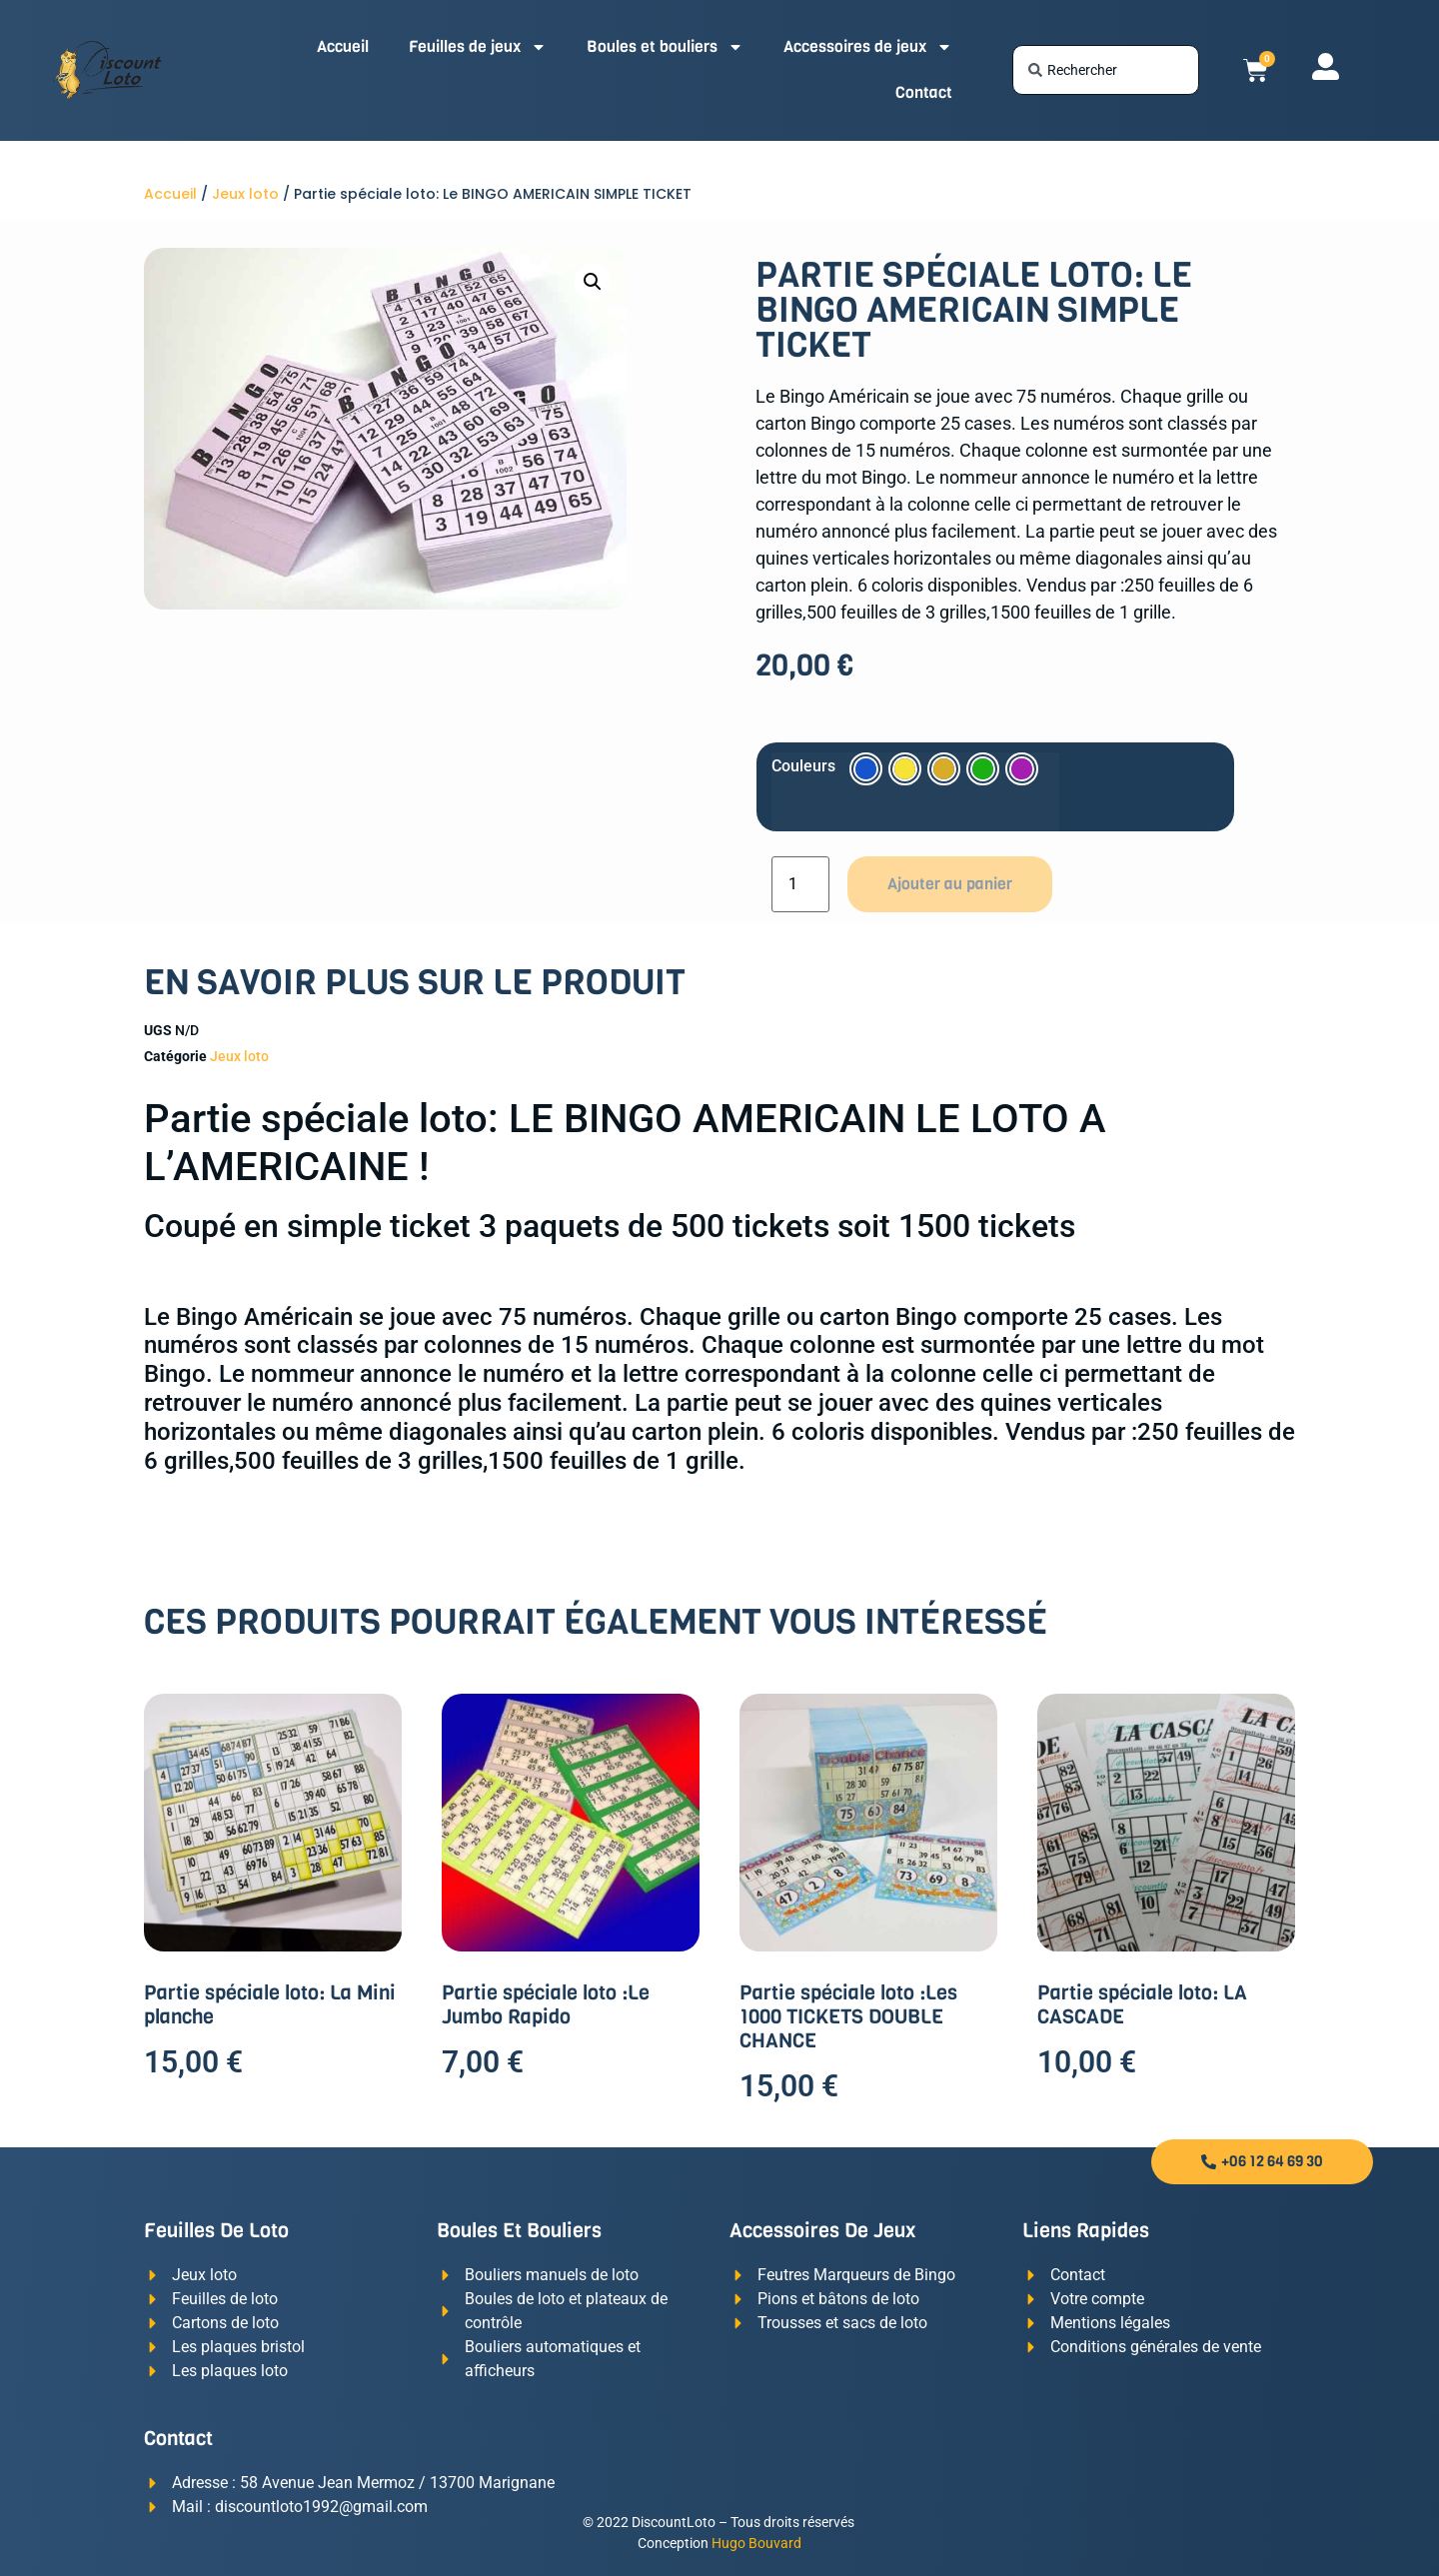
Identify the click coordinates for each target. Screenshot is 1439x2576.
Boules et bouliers (665, 47)
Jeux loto (245, 194)
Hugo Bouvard (756, 2543)
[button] (593, 282)
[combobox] (1105, 70)
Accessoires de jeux (867, 47)
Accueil (343, 46)
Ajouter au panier (949, 883)
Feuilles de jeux (478, 47)
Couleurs (803, 766)
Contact (923, 92)
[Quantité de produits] (800, 884)
